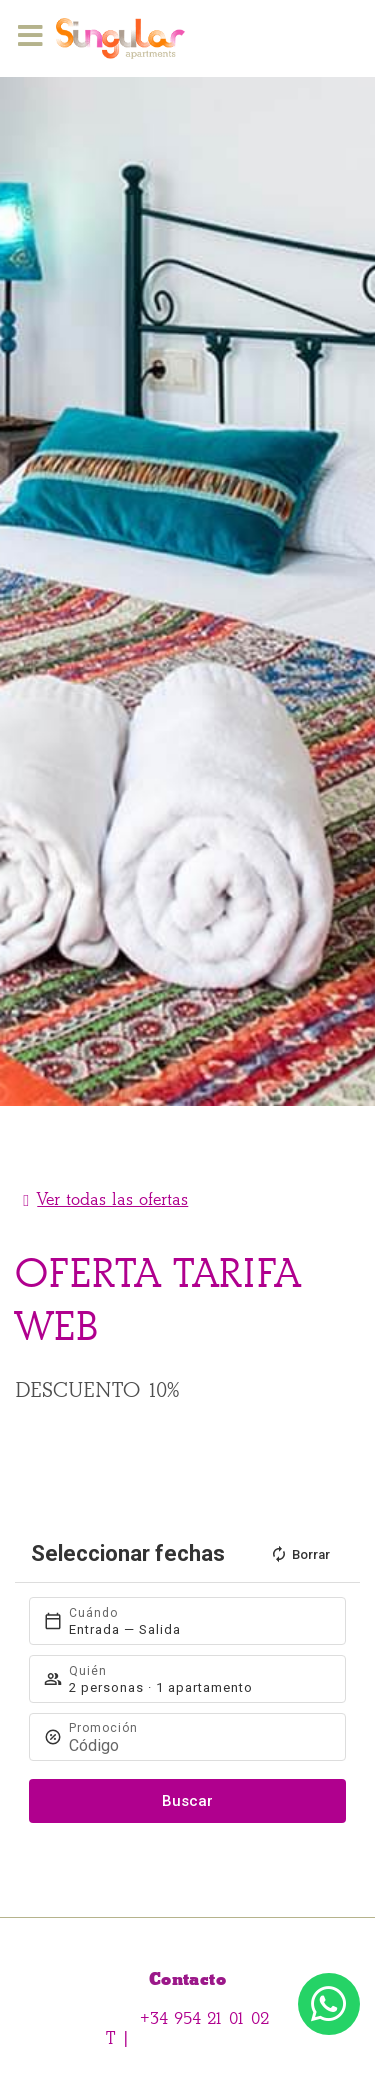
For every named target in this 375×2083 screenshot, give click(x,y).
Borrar (300, 1554)
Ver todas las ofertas (112, 1199)
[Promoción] (198, 1745)
